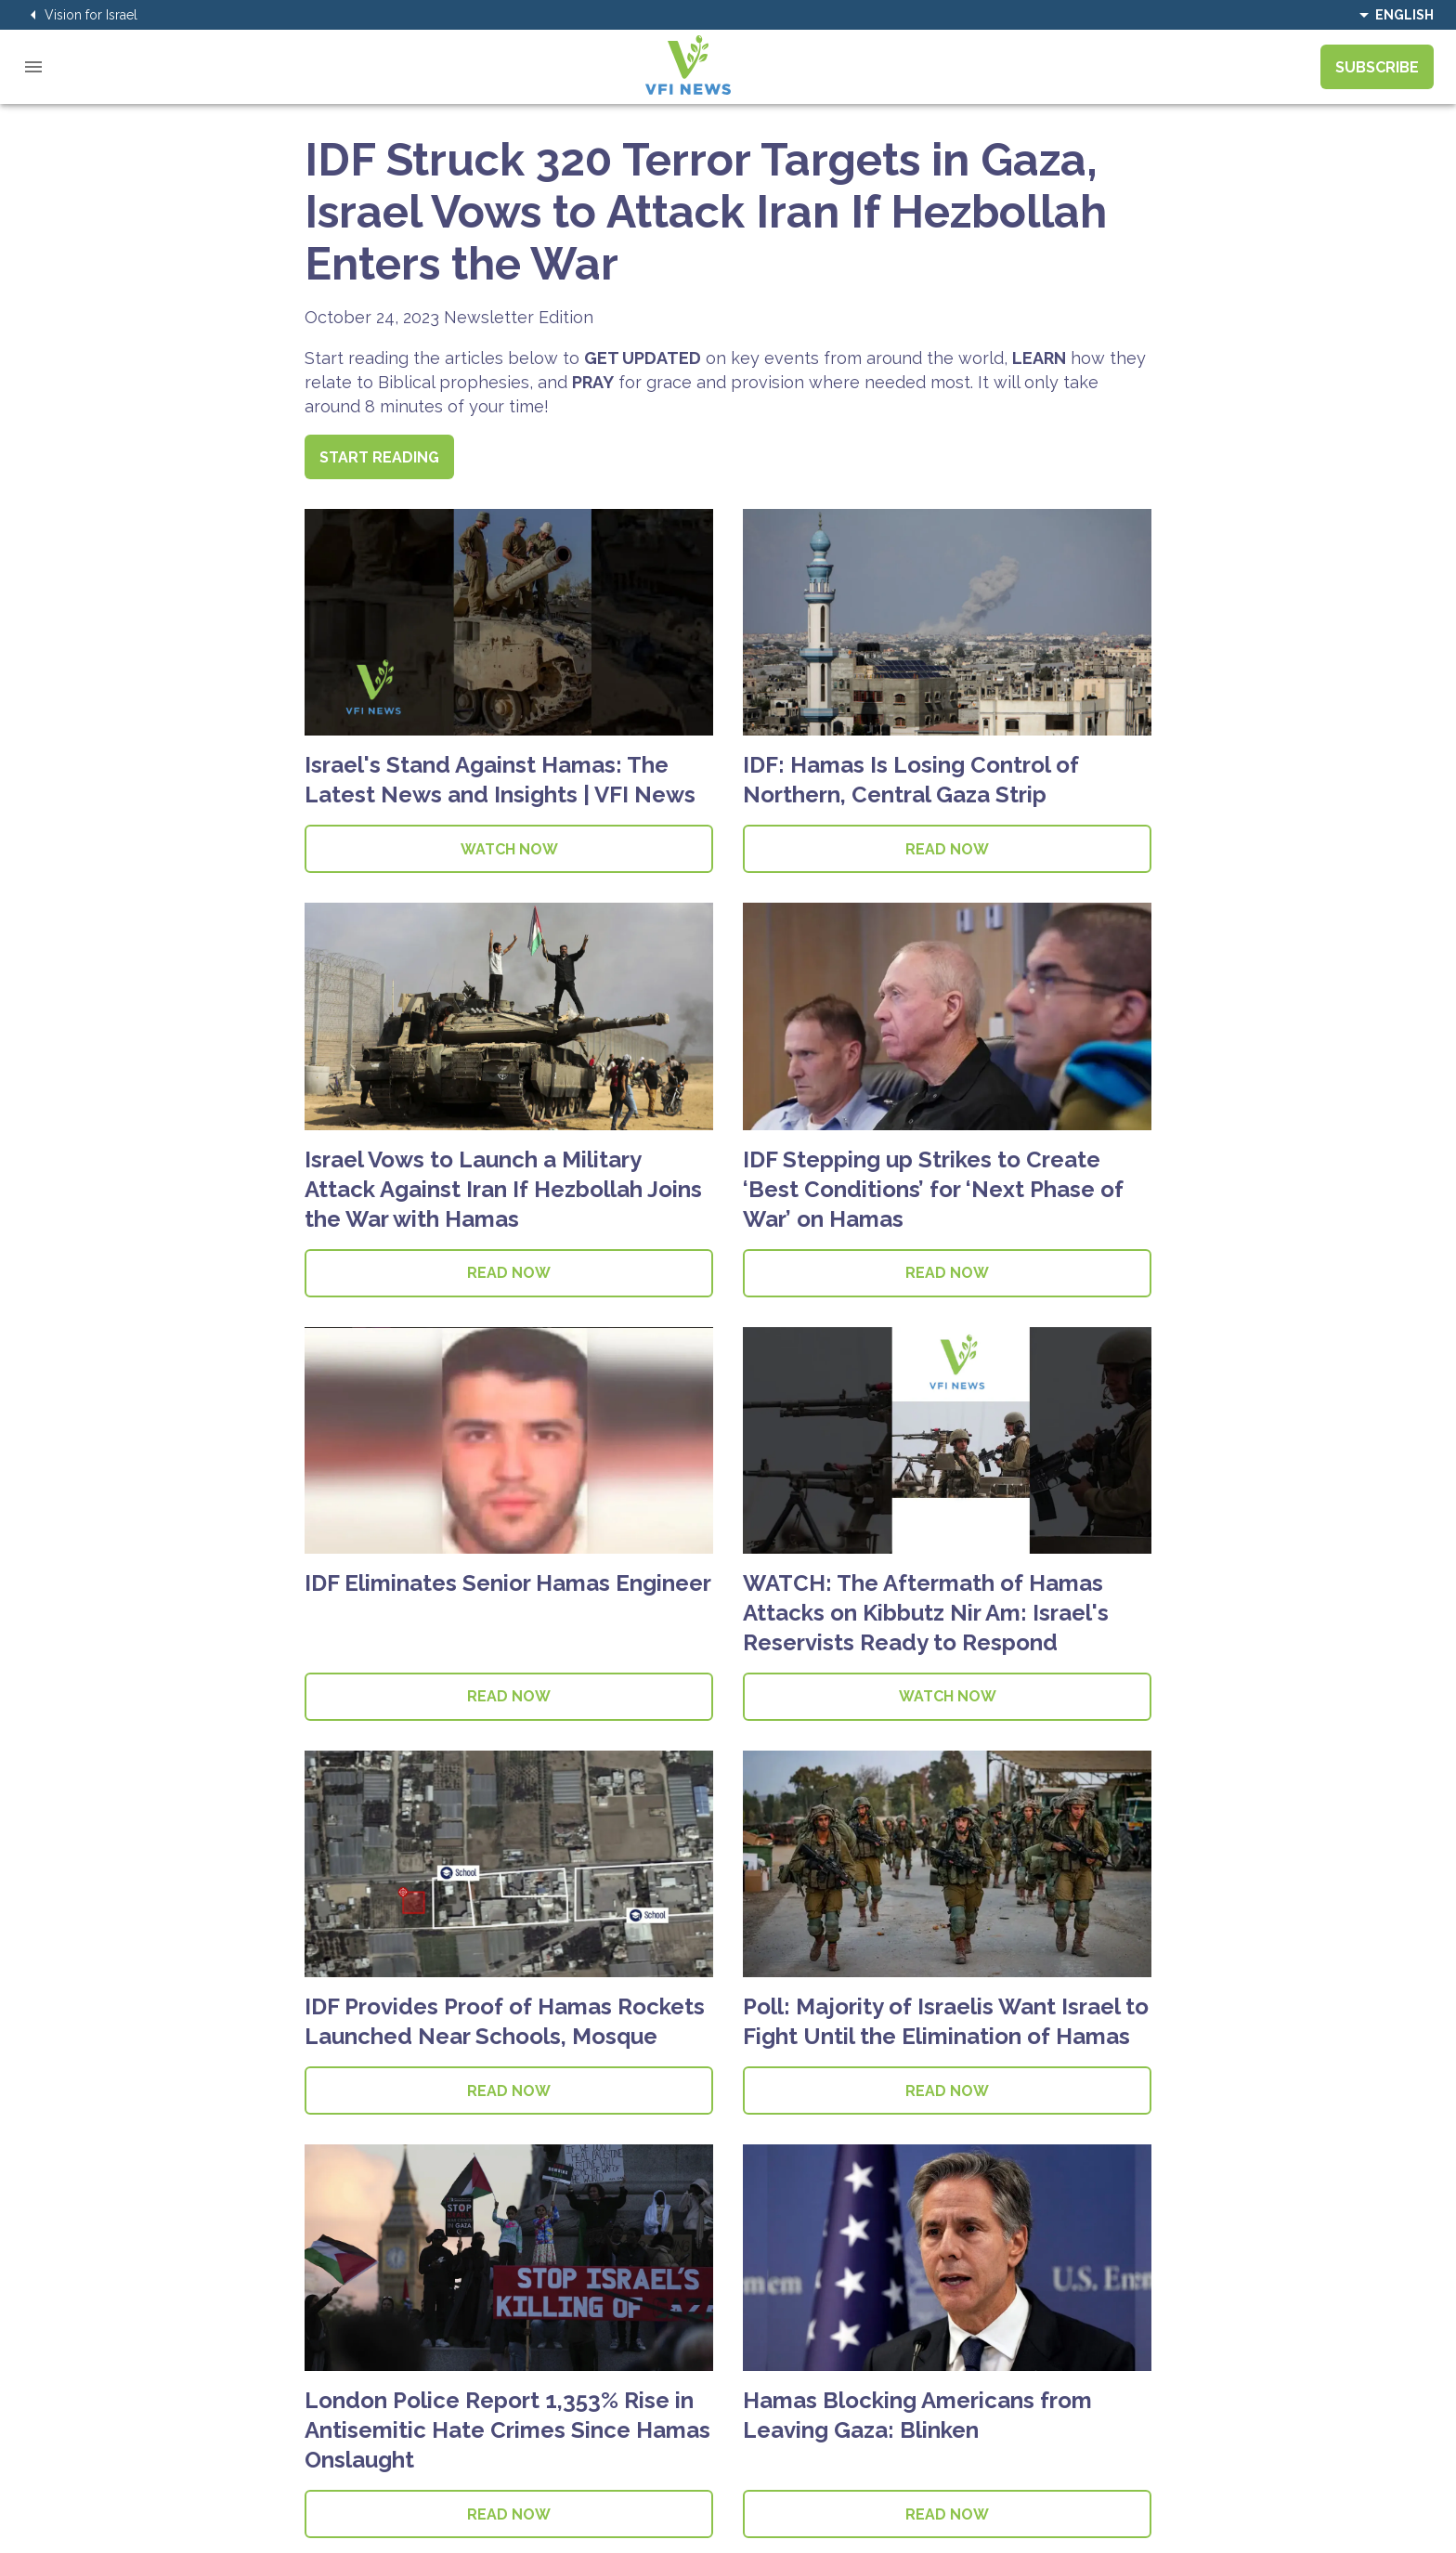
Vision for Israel (79, 15)
